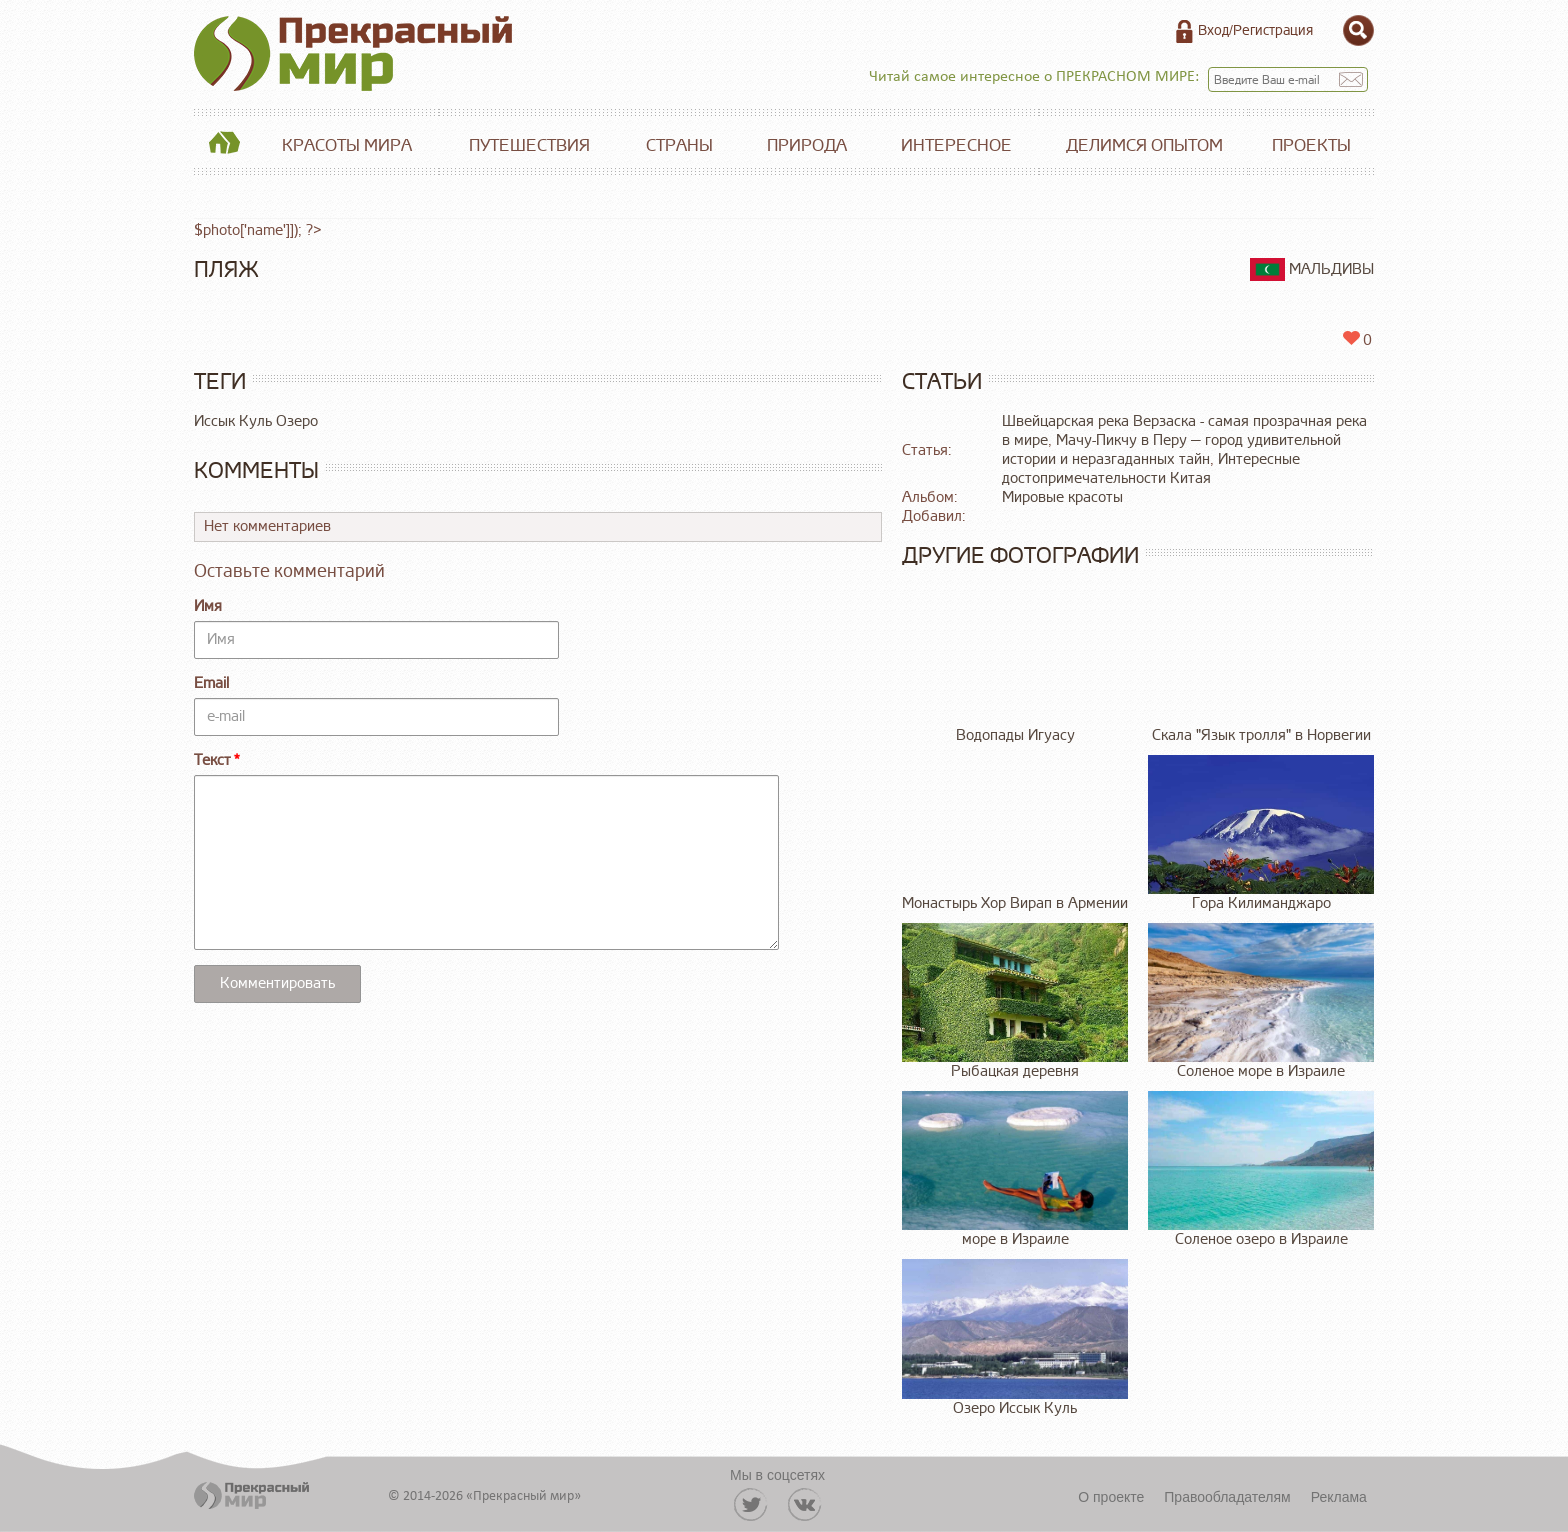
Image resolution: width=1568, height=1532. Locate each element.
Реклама (1339, 1497)
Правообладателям (1227, 1497)
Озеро (297, 421)
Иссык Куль (233, 421)
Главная (224, 146)
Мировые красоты (1062, 497)
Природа (807, 145)
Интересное (956, 145)
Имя (208, 606)
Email (211, 683)
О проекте (1111, 1497)
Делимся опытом (1144, 145)
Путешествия (529, 145)
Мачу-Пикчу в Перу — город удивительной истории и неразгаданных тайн (1171, 450)
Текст (212, 760)
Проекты (1311, 145)
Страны (679, 145)
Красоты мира (347, 145)
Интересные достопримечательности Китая (1151, 469)
